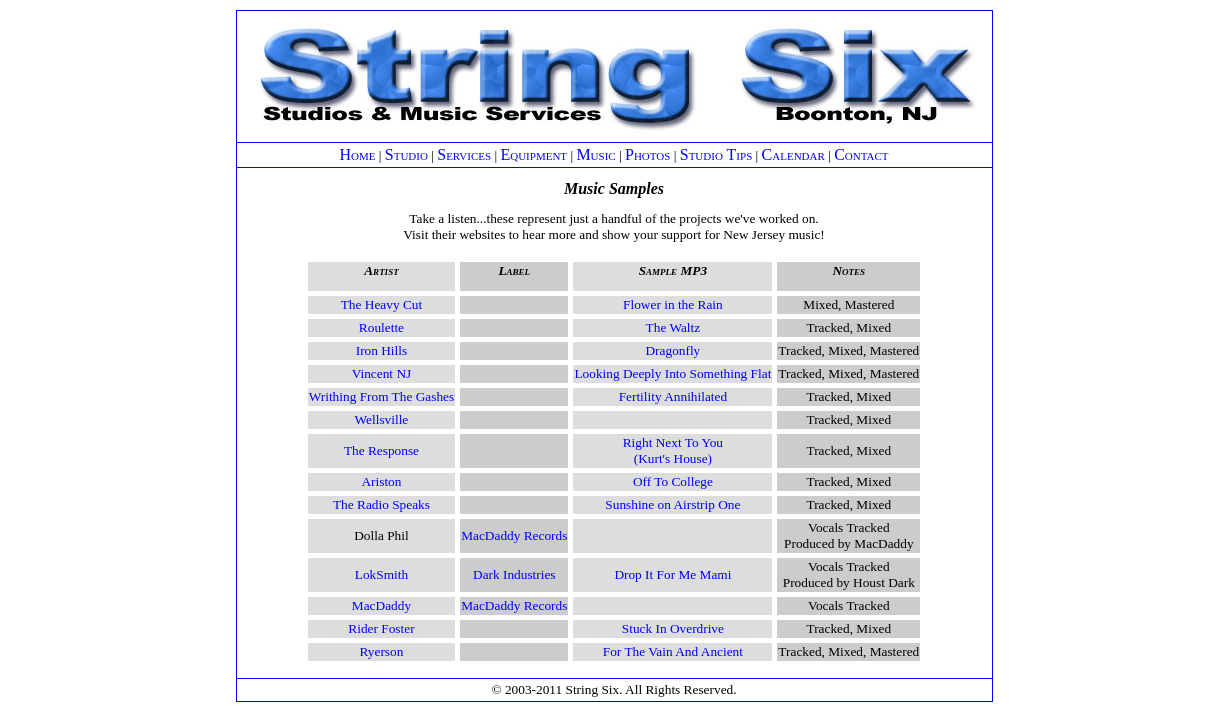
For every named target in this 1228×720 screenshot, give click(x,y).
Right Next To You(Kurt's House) (673, 450)
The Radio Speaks (381, 504)
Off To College (673, 481)
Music (595, 154)
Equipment (533, 154)
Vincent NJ (382, 373)
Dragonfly (672, 350)
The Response (381, 450)
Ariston (381, 481)
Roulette (381, 327)
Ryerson (382, 651)
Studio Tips (716, 154)
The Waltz (673, 327)
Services (464, 154)
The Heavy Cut (381, 304)
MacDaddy (381, 605)
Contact (861, 154)
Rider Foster (381, 628)
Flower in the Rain (673, 304)
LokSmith (381, 574)
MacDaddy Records (514, 535)
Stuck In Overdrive (673, 628)
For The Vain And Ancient (673, 651)
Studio (406, 154)
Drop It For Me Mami (672, 574)
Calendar (793, 154)
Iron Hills (381, 350)
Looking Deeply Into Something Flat (672, 373)
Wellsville (382, 419)
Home (357, 154)
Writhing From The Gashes (381, 396)
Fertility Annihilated (673, 396)
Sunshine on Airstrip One (672, 504)
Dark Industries (514, 574)
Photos (647, 154)
